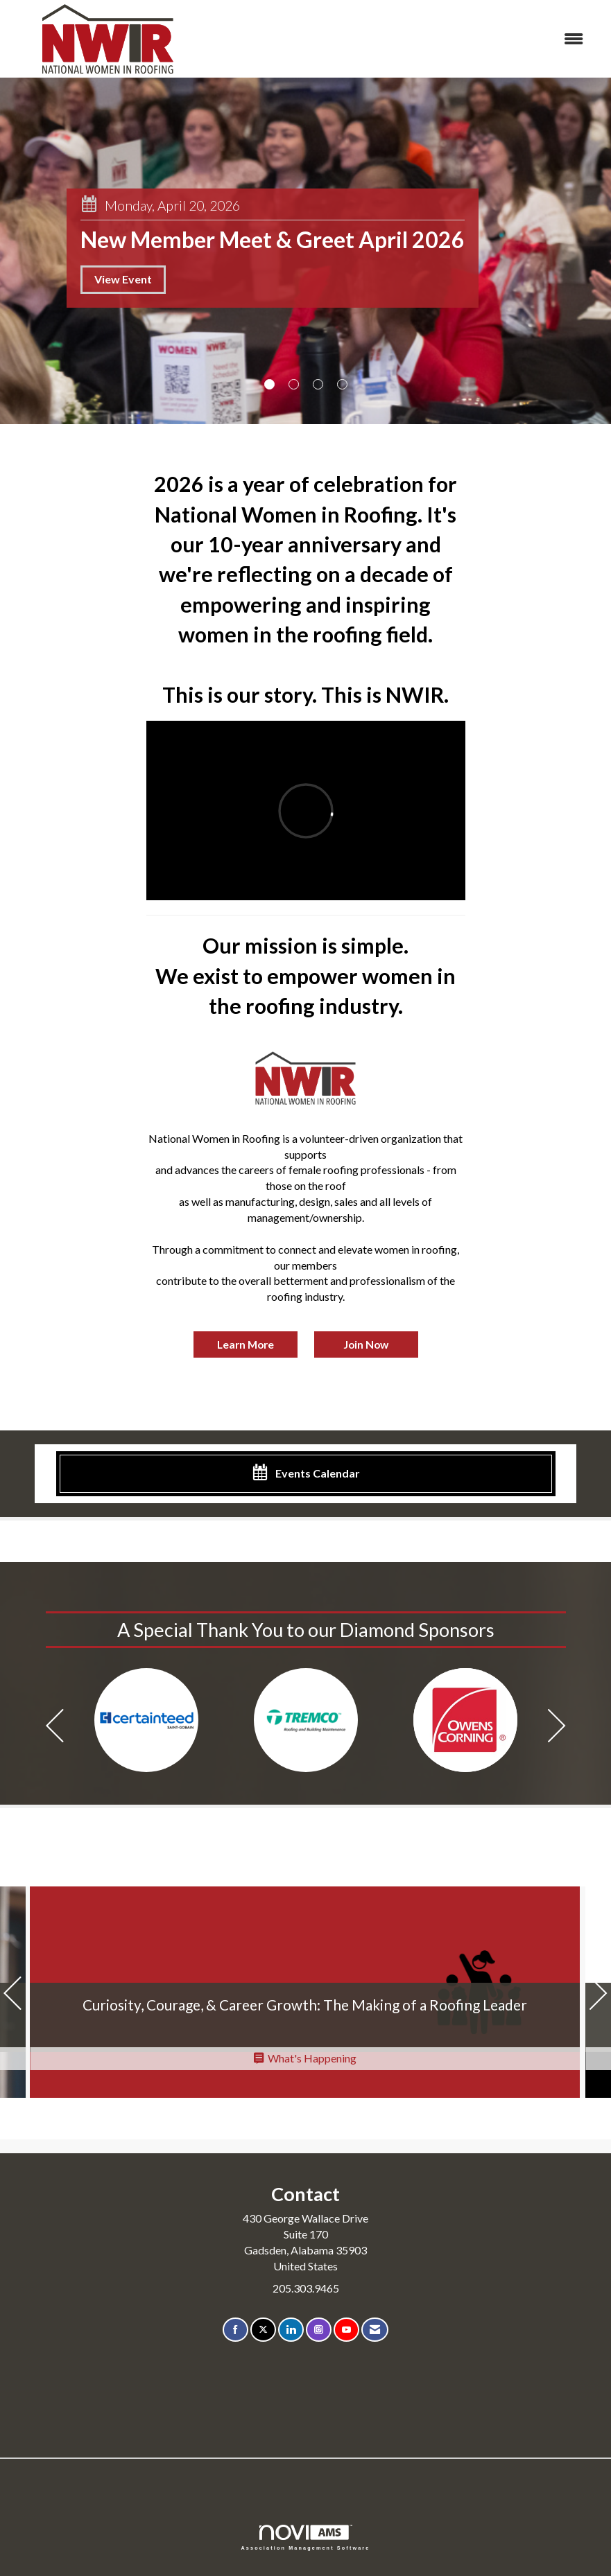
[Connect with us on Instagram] (319, 2329)
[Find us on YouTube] (346, 2329)
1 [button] (269, 384)
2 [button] (294, 384)
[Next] (557, 1727)
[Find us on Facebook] (235, 2329)
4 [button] (342, 384)
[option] (146, 1720)
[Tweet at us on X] (263, 2329)
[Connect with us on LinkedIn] (291, 2329)
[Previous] (55, 1727)
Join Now (365, 1344)
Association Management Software (305, 2537)
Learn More (245, 1344)
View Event (123, 279)
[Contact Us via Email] (374, 2329)
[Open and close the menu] (401, 39)
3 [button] (318, 384)
